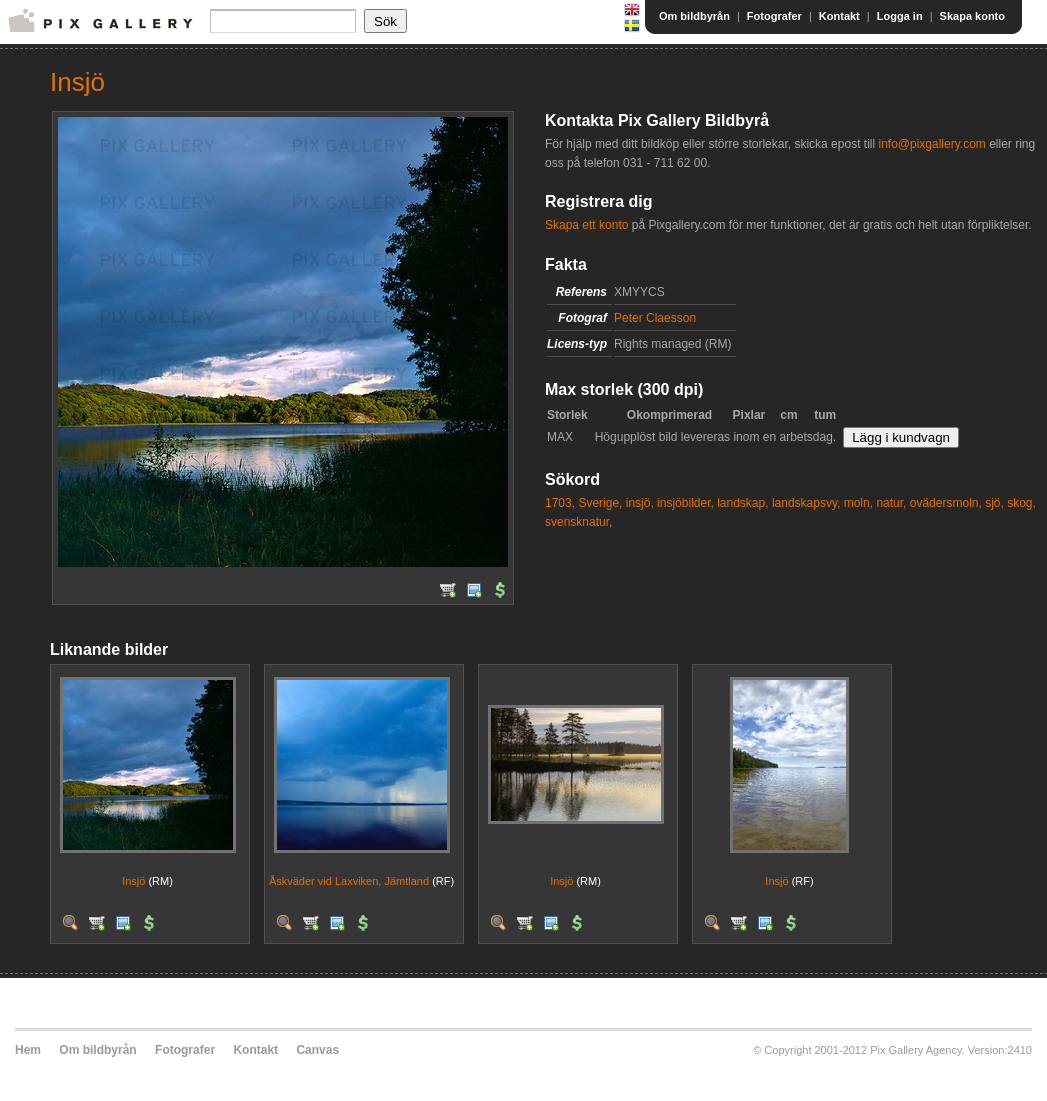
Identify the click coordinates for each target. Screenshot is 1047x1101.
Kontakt (839, 16)
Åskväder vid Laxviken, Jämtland (349, 881)
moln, (858, 503)
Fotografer (774, 16)
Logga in (900, 16)
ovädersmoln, (946, 503)
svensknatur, (578, 522)
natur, (891, 503)
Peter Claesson (655, 318)
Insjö (133, 881)
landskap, (742, 503)
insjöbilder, (685, 503)
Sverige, (600, 503)
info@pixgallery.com (931, 144)
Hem (28, 1050)
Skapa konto (972, 16)
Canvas (317, 1050)
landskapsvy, (806, 503)
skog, (1021, 503)
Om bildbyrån (694, 16)
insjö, (640, 503)
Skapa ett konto (586, 225)
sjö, (994, 503)
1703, (560, 503)
